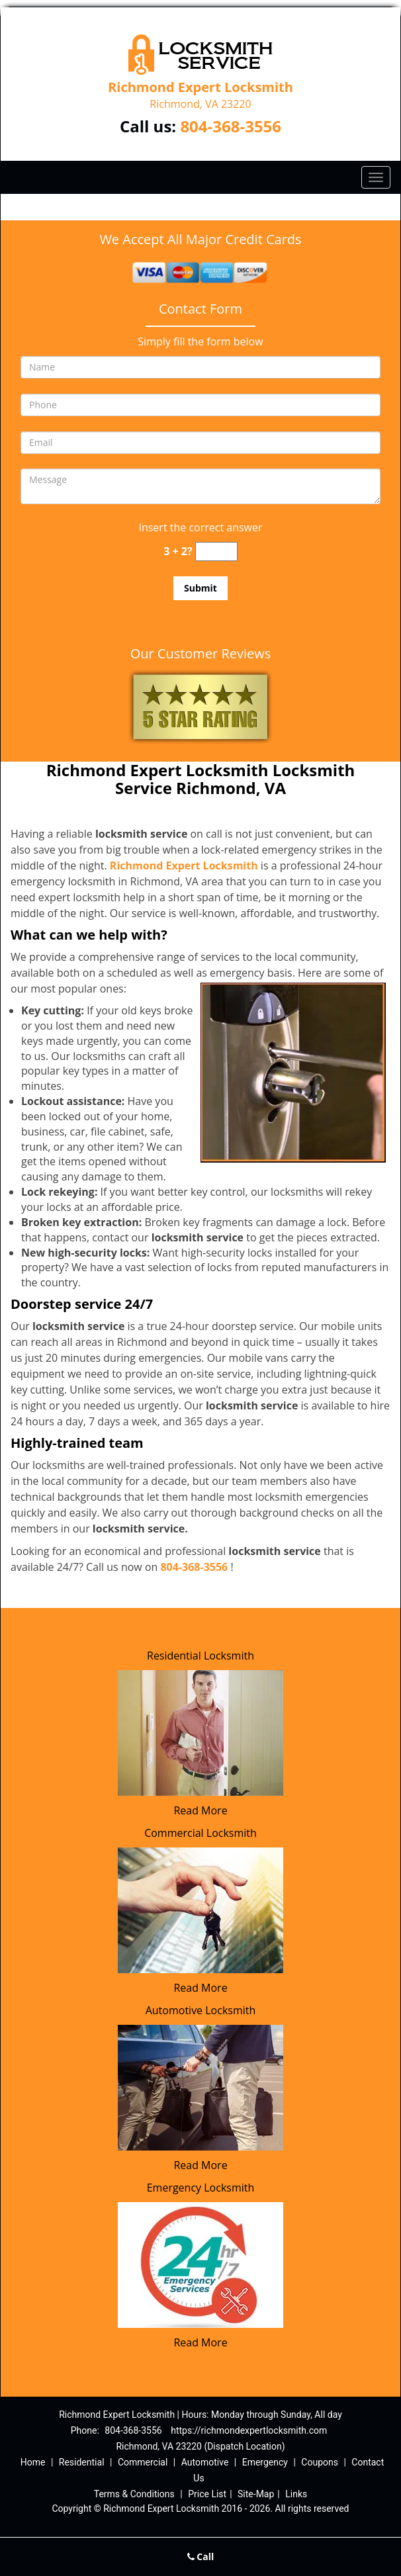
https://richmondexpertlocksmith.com (249, 2430)
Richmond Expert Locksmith (184, 865)
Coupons (319, 2462)
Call (200, 2556)
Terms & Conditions (134, 2494)
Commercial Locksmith (200, 1833)
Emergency (265, 2462)
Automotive (205, 2462)
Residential (82, 2462)
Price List (207, 2494)
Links (296, 2494)
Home (33, 2462)
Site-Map (256, 2494)
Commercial (142, 2462)
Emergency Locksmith (201, 2187)
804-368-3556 (230, 126)
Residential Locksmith (200, 1655)
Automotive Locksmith (201, 2010)
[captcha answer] (216, 551)
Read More (200, 1810)
